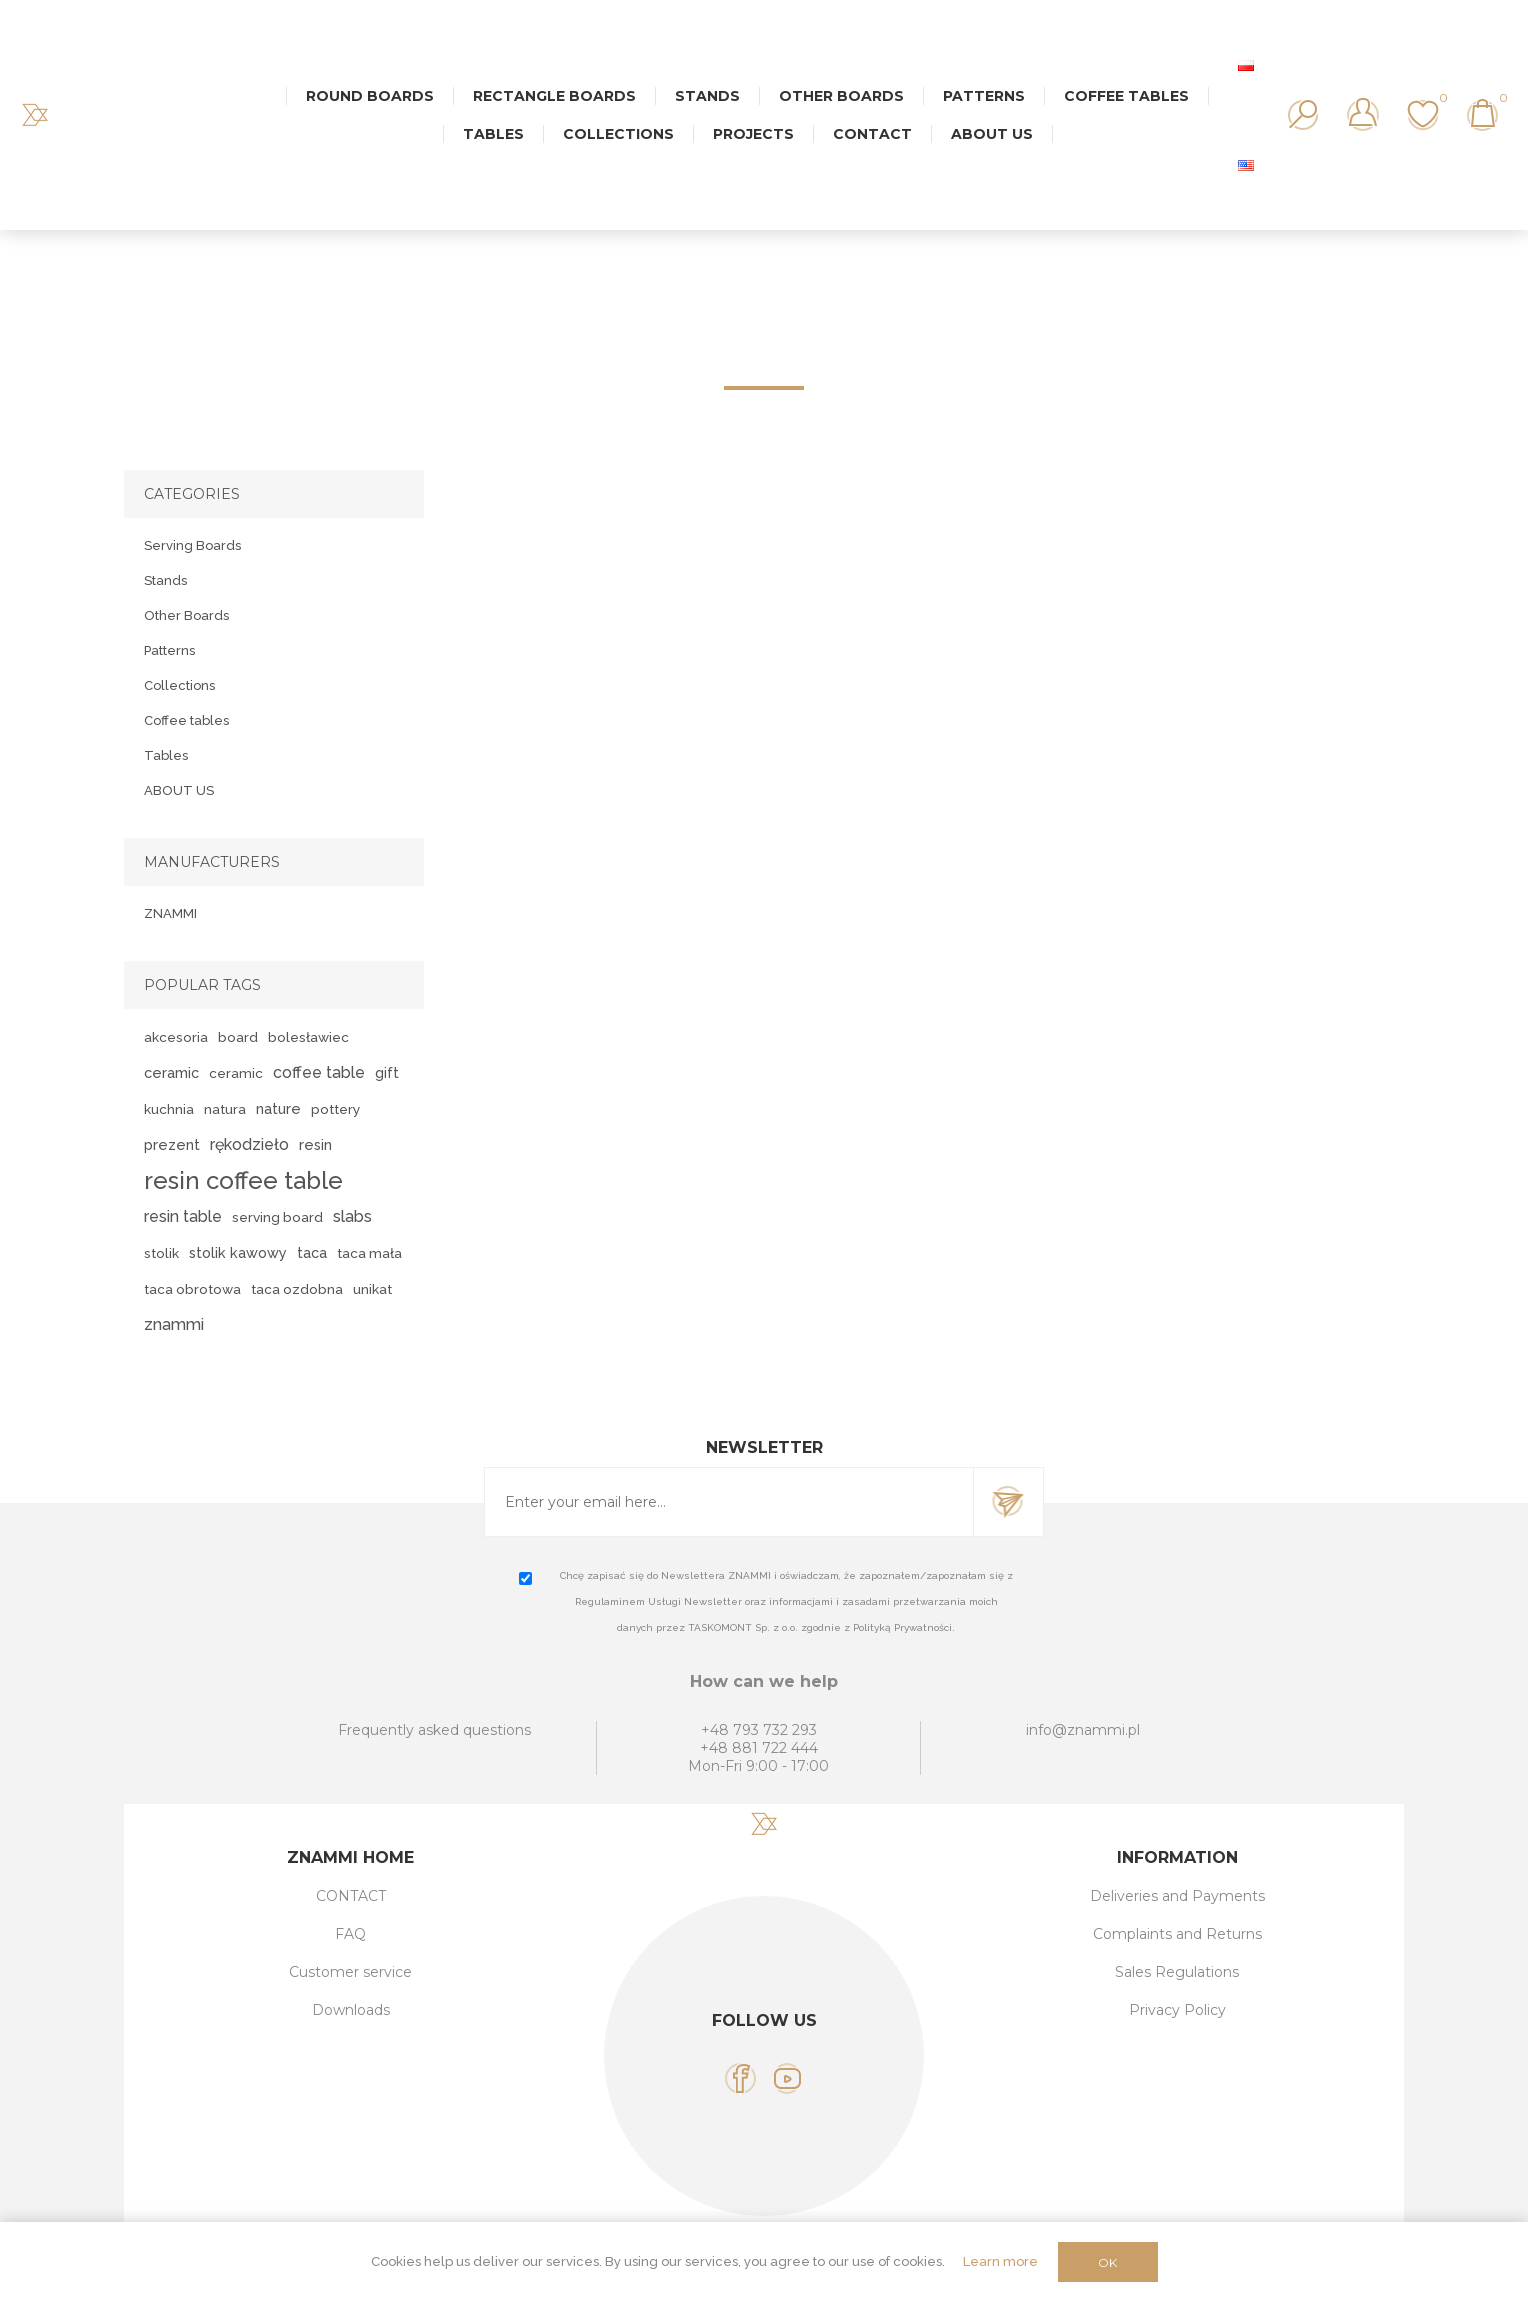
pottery (335, 1109)
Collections (179, 685)
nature (278, 1108)
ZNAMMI (170, 913)
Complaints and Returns (1177, 1934)
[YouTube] (787, 2078)
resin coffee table (243, 1180)
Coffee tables (186, 720)
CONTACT (351, 1896)
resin (315, 1144)
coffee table (319, 1072)
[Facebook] (740, 2078)
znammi (174, 1324)
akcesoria (176, 1037)
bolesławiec (308, 1037)
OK (1107, 2262)
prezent (172, 1144)
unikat (372, 1289)
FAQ (350, 1934)
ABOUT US (179, 790)
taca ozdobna (297, 1289)
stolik (161, 1253)
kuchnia (169, 1109)
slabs (352, 1216)
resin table (183, 1216)
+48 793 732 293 (759, 1730)
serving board (277, 1217)
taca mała (369, 1253)
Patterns (169, 650)
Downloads (351, 2010)
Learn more (1000, 2261)
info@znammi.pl (1083, 1730)
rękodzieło (249, 1144)
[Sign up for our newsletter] (729, 1502)
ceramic (171, 1072)
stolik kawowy (238, 1252)
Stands (165, 580)
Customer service (350, 1972)
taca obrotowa (192, 1289)
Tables (166, 755)
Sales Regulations (1177, 1972)
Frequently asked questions (434, 1730)
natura (225, 1109)
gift (387, 1072)
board (238, 1037)
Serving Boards (192, 545)
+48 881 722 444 (759, 1748)
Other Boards (186, 615)
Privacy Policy (1177, 2010)
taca (312, 1252)
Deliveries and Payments (1177, 1896)
